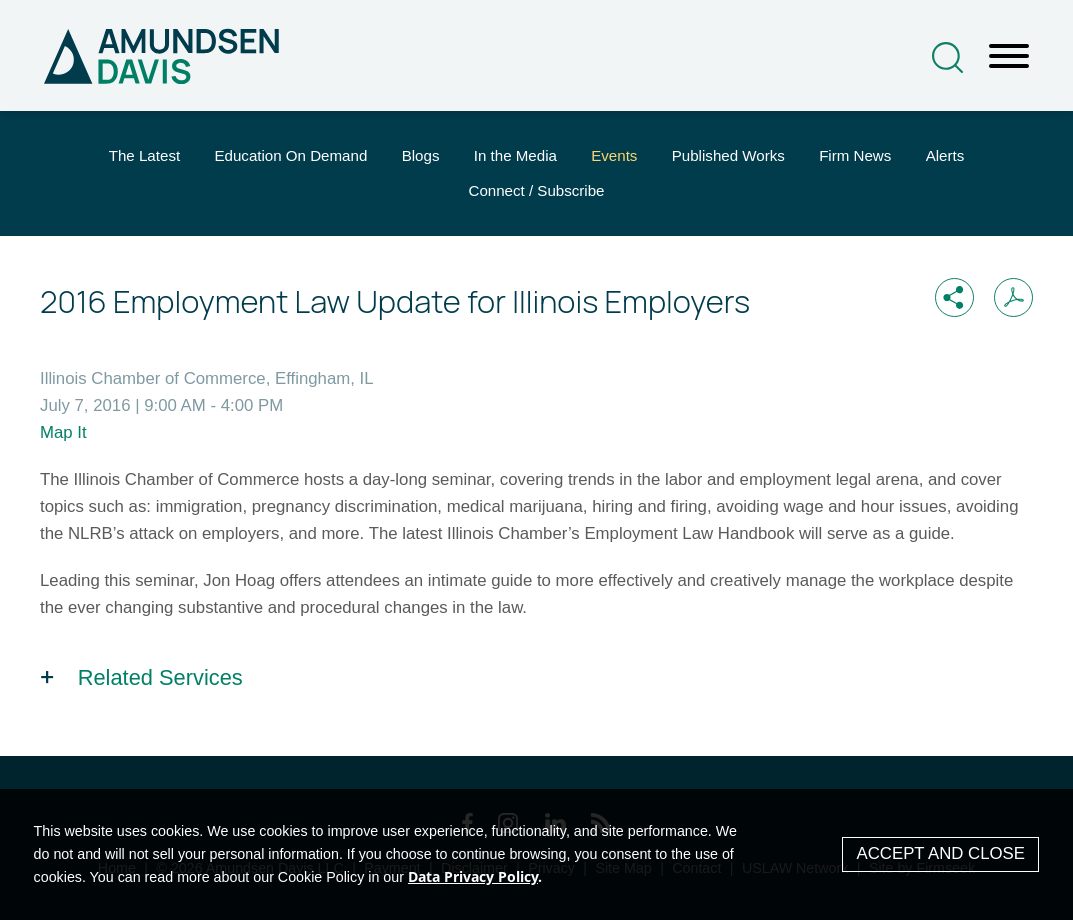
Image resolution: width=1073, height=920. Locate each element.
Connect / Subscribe (536, 190)
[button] (954, 297)
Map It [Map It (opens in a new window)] (63, 432)
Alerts (945, 155)
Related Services (160, 677)
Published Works (728, 155)
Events (614, 155)
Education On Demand (290, 155)
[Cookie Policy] (536, 854)
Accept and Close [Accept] (941, 853)
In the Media (515, 155)
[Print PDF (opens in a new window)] (1013, 297)
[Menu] (1009, 57)
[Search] (947, 57)
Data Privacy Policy (473, 876)
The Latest (144, 155)
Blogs (421, 155)
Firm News (855, 155)
